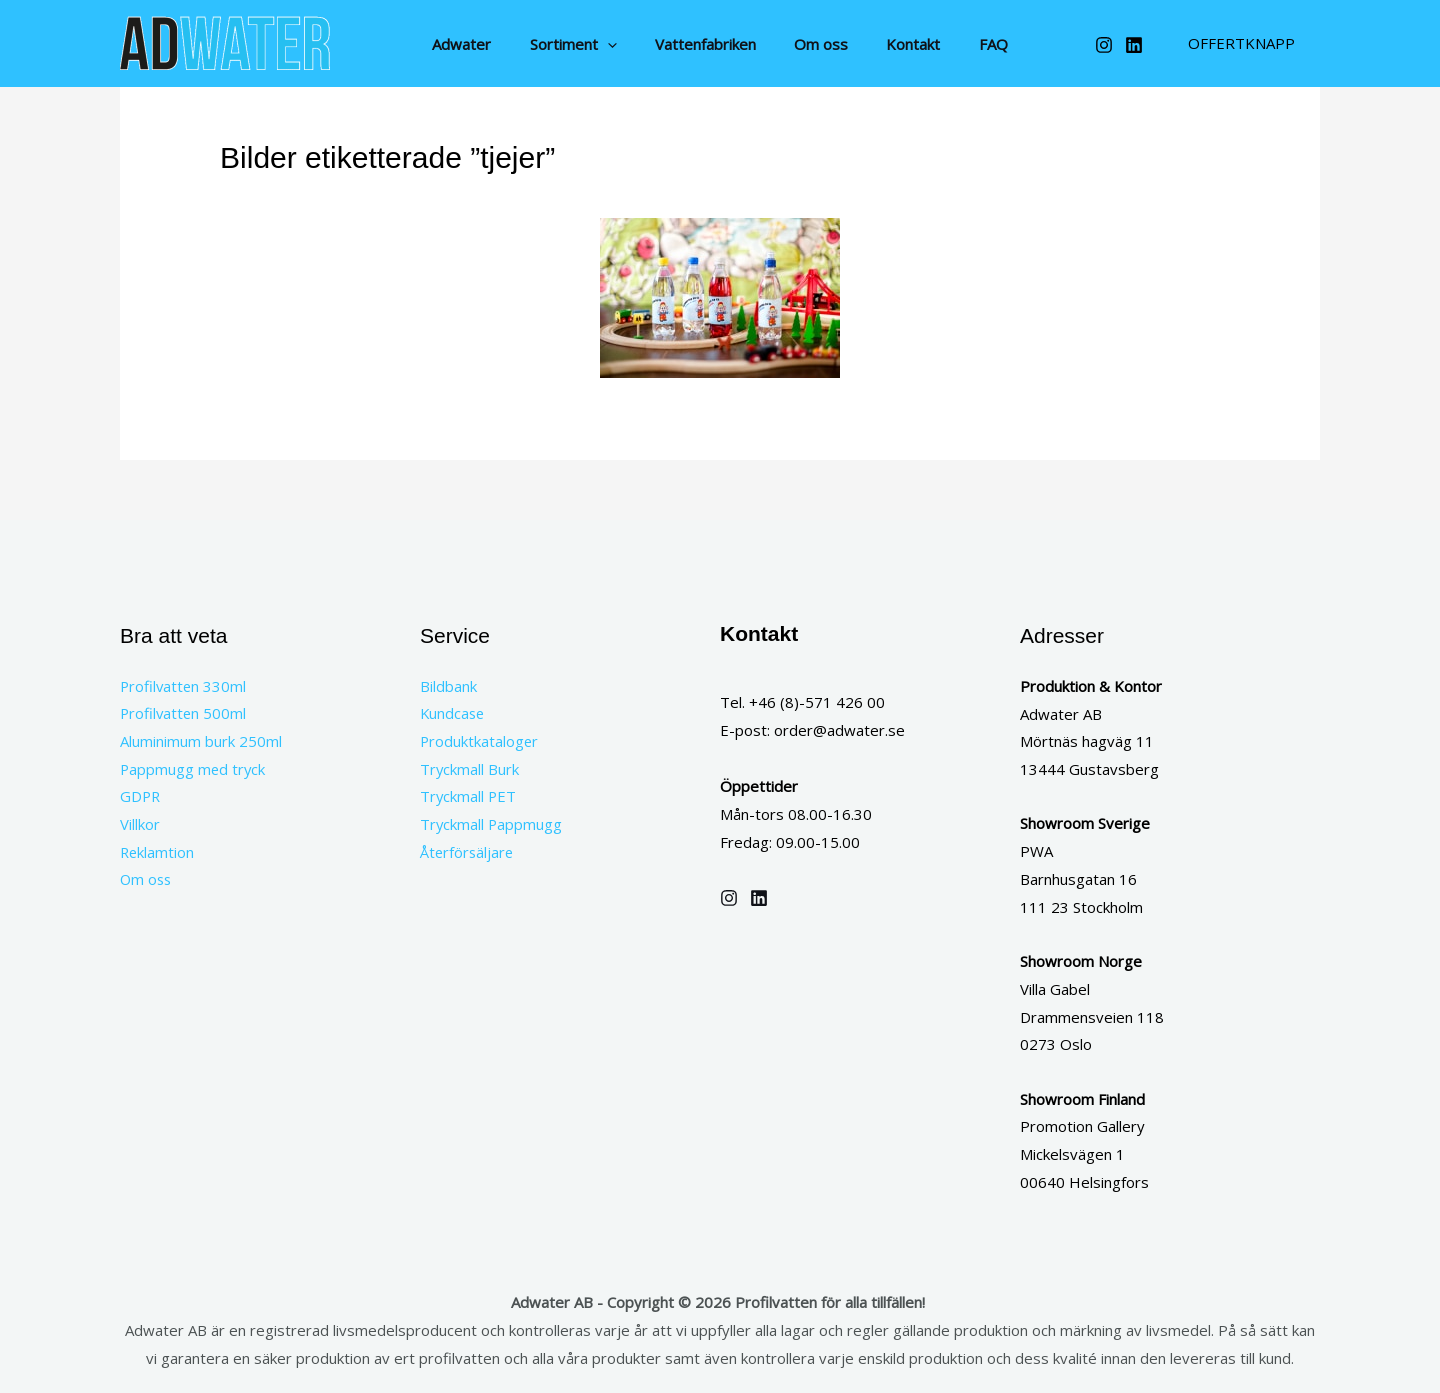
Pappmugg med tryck (194, 769)
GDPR (141, 797)
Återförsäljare (468, 853)
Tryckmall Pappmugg (492, 825)
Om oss (147, 881)
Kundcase (453, 714)
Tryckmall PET (469, 797)
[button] (619, 44)
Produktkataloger (480, 741)
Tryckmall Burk (470, 769)
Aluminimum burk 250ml (201, 741)
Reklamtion (158, 853)
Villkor (140, 825)
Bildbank (448, 686)
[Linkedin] (1134, 45)
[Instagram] (1104, 45)
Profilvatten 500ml (184, 714)
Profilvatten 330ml (184, 686)
